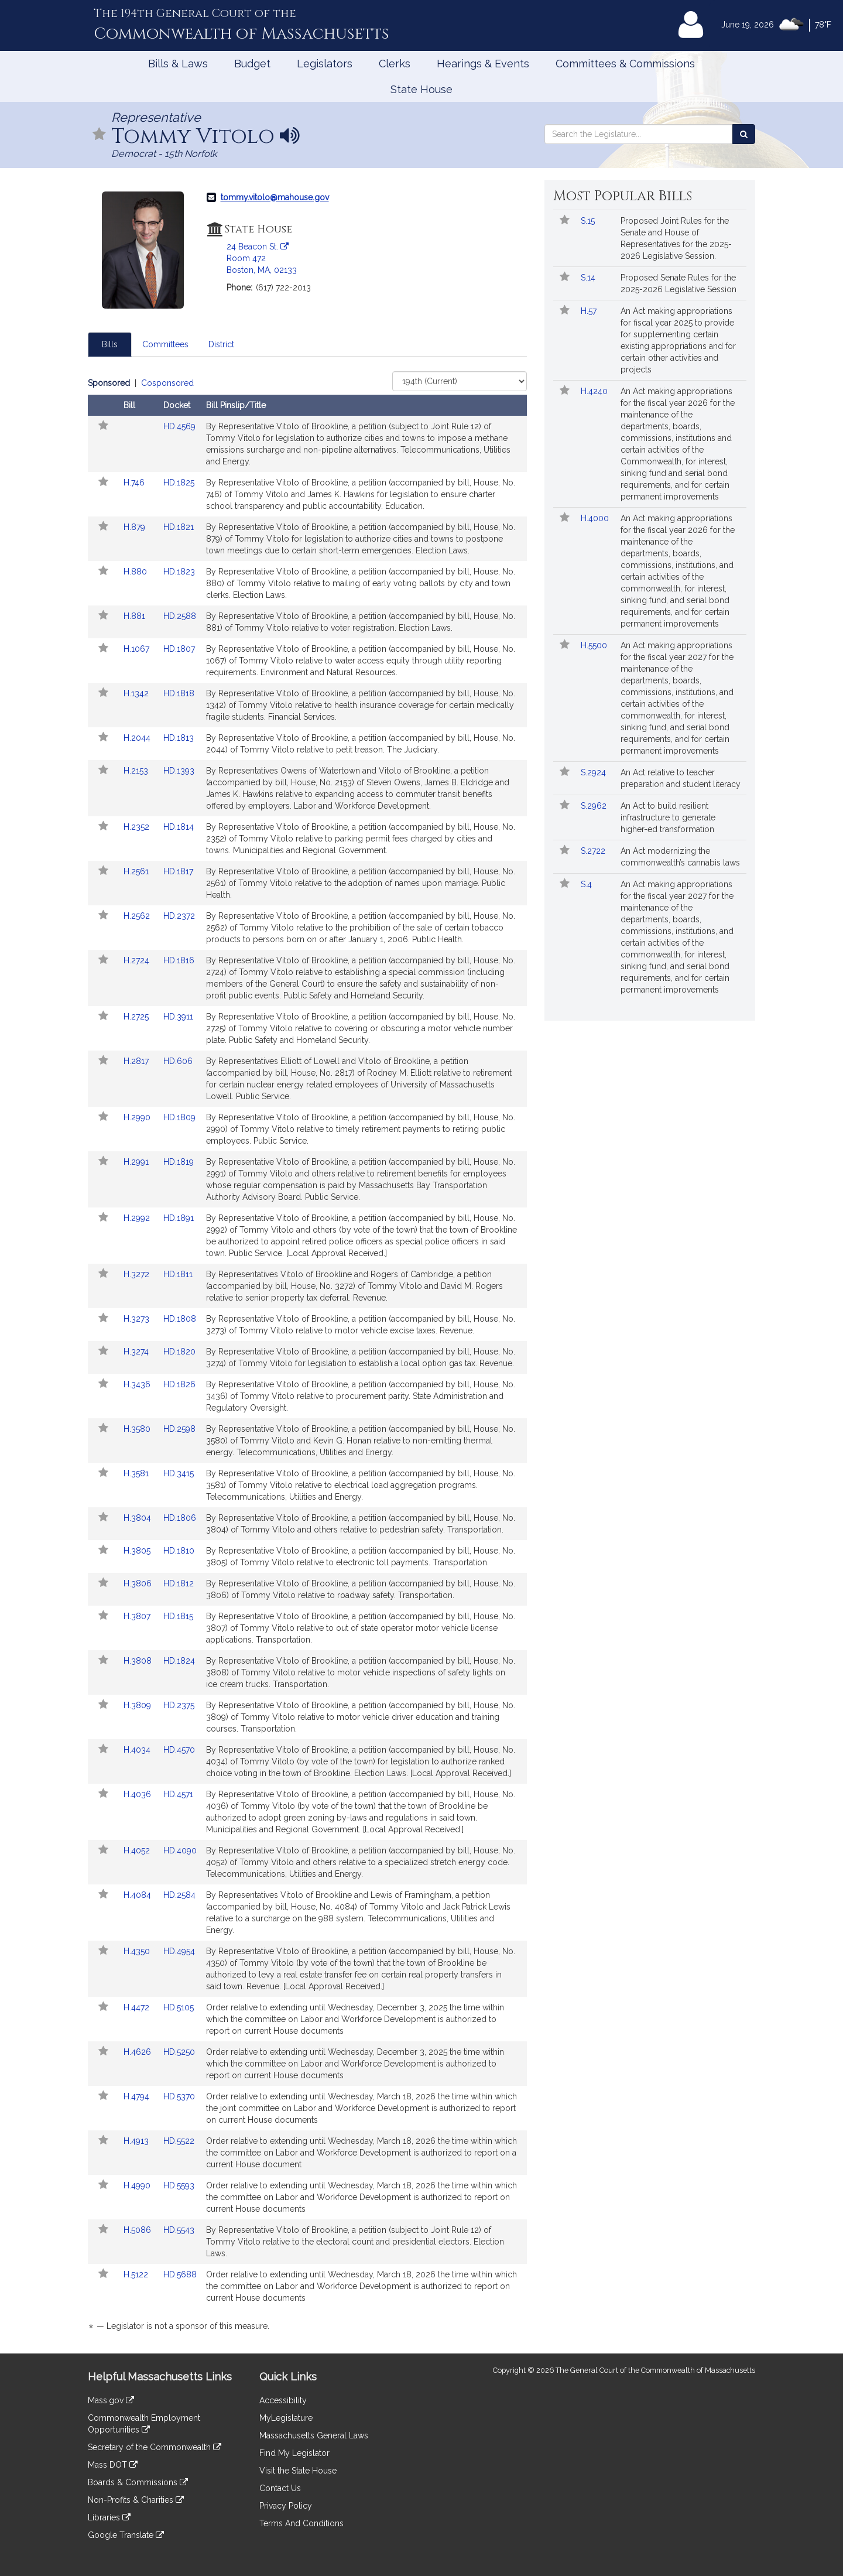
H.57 (590, 311)
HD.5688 (180, 2274)
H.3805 (138, 1550)
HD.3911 (178, 1016)
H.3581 (137, 1473)
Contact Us (280, 2488)
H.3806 (139, 1583)
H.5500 (595, 645)
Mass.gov (111, 2400)
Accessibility (283, 2400)
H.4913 (137, 2141)
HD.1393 (178, 770)
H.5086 (138, 2230)
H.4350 (138, 1951)
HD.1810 (178, 1550)
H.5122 (137, 2274)
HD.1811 (178, 1274)
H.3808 (139, 1660)
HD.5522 (178, 2141)
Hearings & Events (483, 63)
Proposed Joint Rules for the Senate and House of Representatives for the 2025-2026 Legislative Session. (676, 238)
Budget (252, 63)
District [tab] (221, 344)
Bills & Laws (178, 63)
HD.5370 (179, 2096)
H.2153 (137, 770)
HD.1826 (179, 1384)
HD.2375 (178, 1705)
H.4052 (138, 1850)
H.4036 (138, 1794)
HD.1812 (178, 1583)
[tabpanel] (307, 1356)
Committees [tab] (165, 344)
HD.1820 (179, 1351)
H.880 (136, 571)
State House (421, 89)
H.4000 (596, 518)
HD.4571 (178, 1794)
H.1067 (138, 649)
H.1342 (137, 693)
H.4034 (138, 1749)
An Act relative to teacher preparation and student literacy (681, 778)
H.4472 (138, 2007)
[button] (99, 135)
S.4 (587, 884)
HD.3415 (178, 1473)
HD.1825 (178, 482)
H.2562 (138, 916)
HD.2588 (179, 616)
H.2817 (137, 1061)
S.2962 (595, 805)
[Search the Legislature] (743, 134)
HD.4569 (179, 426)
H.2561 (137, 871)
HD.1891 (178, 1218)
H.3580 (138, 1429)
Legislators (324, 63)
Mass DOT (113, 2464)
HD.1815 (178, 1616)
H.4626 (138, 2052)
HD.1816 (178, 960)
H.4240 (595, 391)
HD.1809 (179, 1117)
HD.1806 (179, 1518)
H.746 (135, 482)
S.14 (589, 277)
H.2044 (138, 738)
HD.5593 (178, 2185)
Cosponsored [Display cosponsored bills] (167, 383)
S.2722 (594, 851)
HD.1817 (178, 871)
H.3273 (138, 1318)
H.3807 (138, 1616)
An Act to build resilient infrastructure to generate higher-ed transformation (668, 817)
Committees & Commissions (625, 63)
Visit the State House (298, 2470)
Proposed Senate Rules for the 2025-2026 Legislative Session (678, 283)
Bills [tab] (110, 344)
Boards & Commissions (138, 2482)
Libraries (109, 2517)
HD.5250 (179, 2052)
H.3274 (137, 1351)
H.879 (136, 527)
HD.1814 (178, 827)
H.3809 (138, 1705)
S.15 (589, 220)
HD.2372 (179, 916)
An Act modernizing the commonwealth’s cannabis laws (680, 856)
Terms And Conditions (301, 2523)
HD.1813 (178, 738)
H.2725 (137, 1016)
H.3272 (138, 1274)
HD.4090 (180, 1850)
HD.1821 (178, 527)
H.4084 (138, 1895)
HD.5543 (178, 2230)
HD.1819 (178, 1161)
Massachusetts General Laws (313, 2435)
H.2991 (137, 1161)
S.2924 (594, 772)
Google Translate (126, 2535)
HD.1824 (179, 1660)
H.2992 (138, 1218)
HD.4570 (179, 1749)
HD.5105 (178, 2007)
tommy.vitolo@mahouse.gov (275, 197)
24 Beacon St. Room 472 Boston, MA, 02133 (262, 258)
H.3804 (138, 1518)
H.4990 (138, 2185)
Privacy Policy (285, 2505)
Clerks (394, 63)
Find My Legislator (294, 2453)
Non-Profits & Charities (136, 2500)
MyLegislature (286, 2418)
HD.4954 (179, 1951)
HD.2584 (179, 1895)
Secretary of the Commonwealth (154, 2447)
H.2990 (138, 1117)
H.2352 (138, 827)
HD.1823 (179, 571)
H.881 (136, 616)
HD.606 (178, 1061)
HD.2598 (179, 1429)
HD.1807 (179, 649)
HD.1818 (178, 693)
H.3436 (138, 1384)
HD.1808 (179, 1318)
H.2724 (138, 960)
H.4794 (138, 2096)
